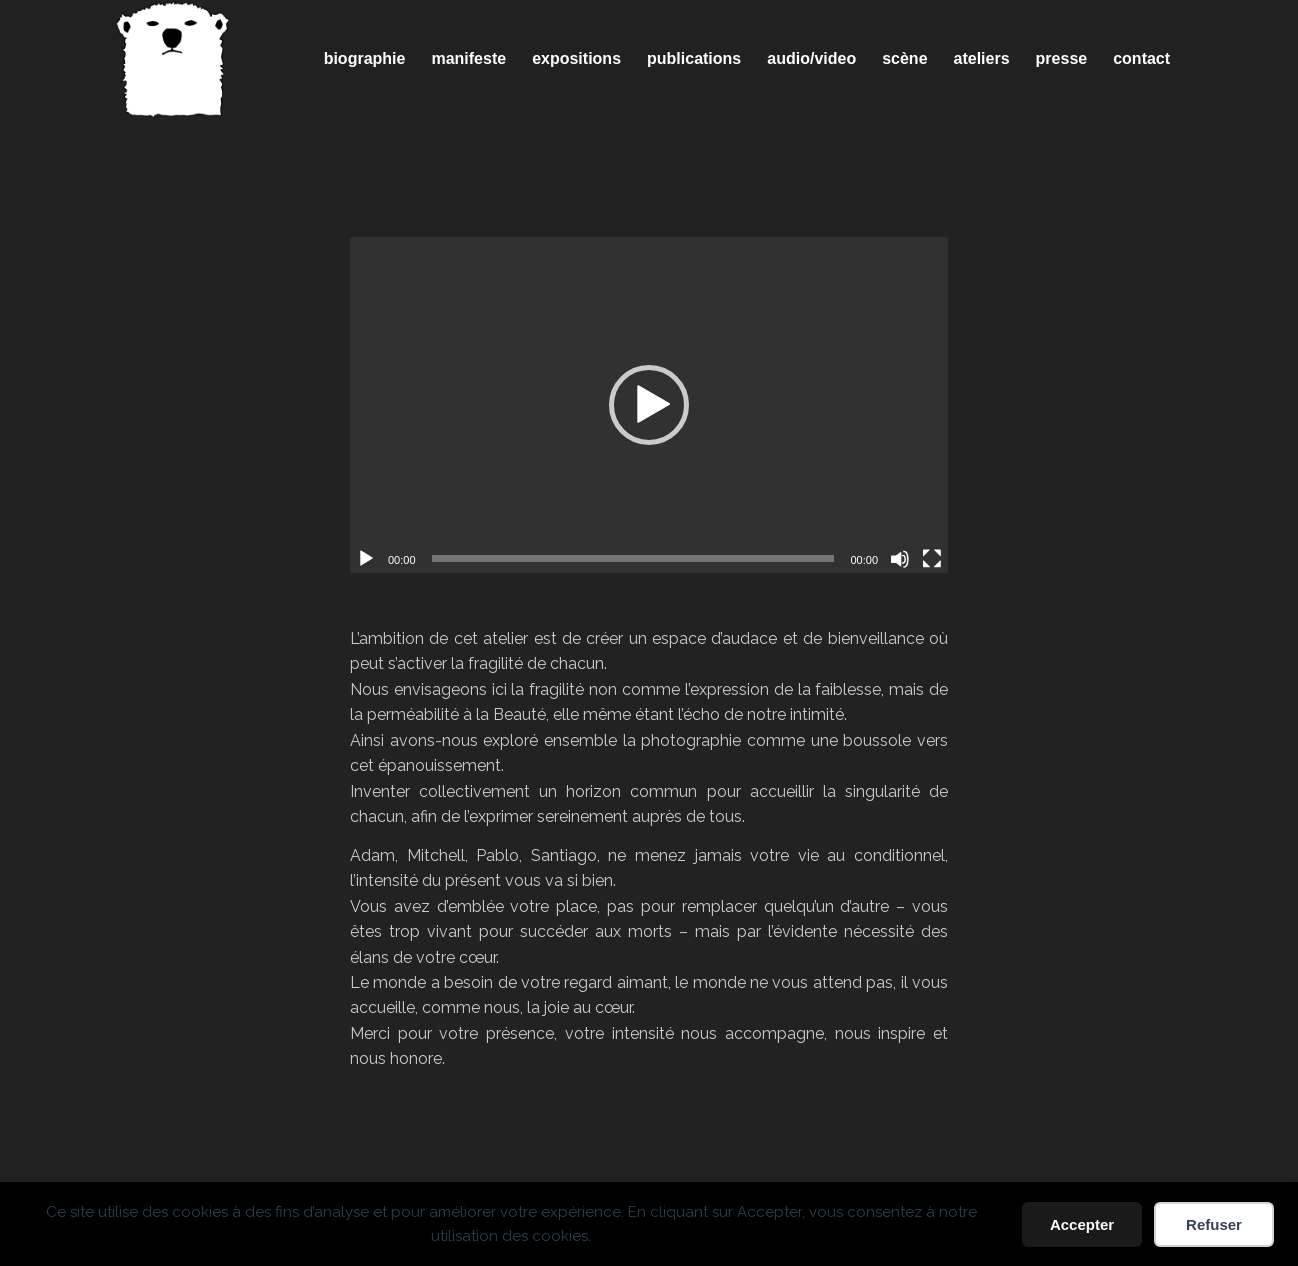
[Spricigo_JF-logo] (173, 59)
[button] (649, 405)
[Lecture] (366, 559)
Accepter (1082, 1224)
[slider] (633, 558)
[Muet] (900, 559)
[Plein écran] (932, 559)
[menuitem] (365, 59)
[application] (649, 405)
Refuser (1214, 1224)
